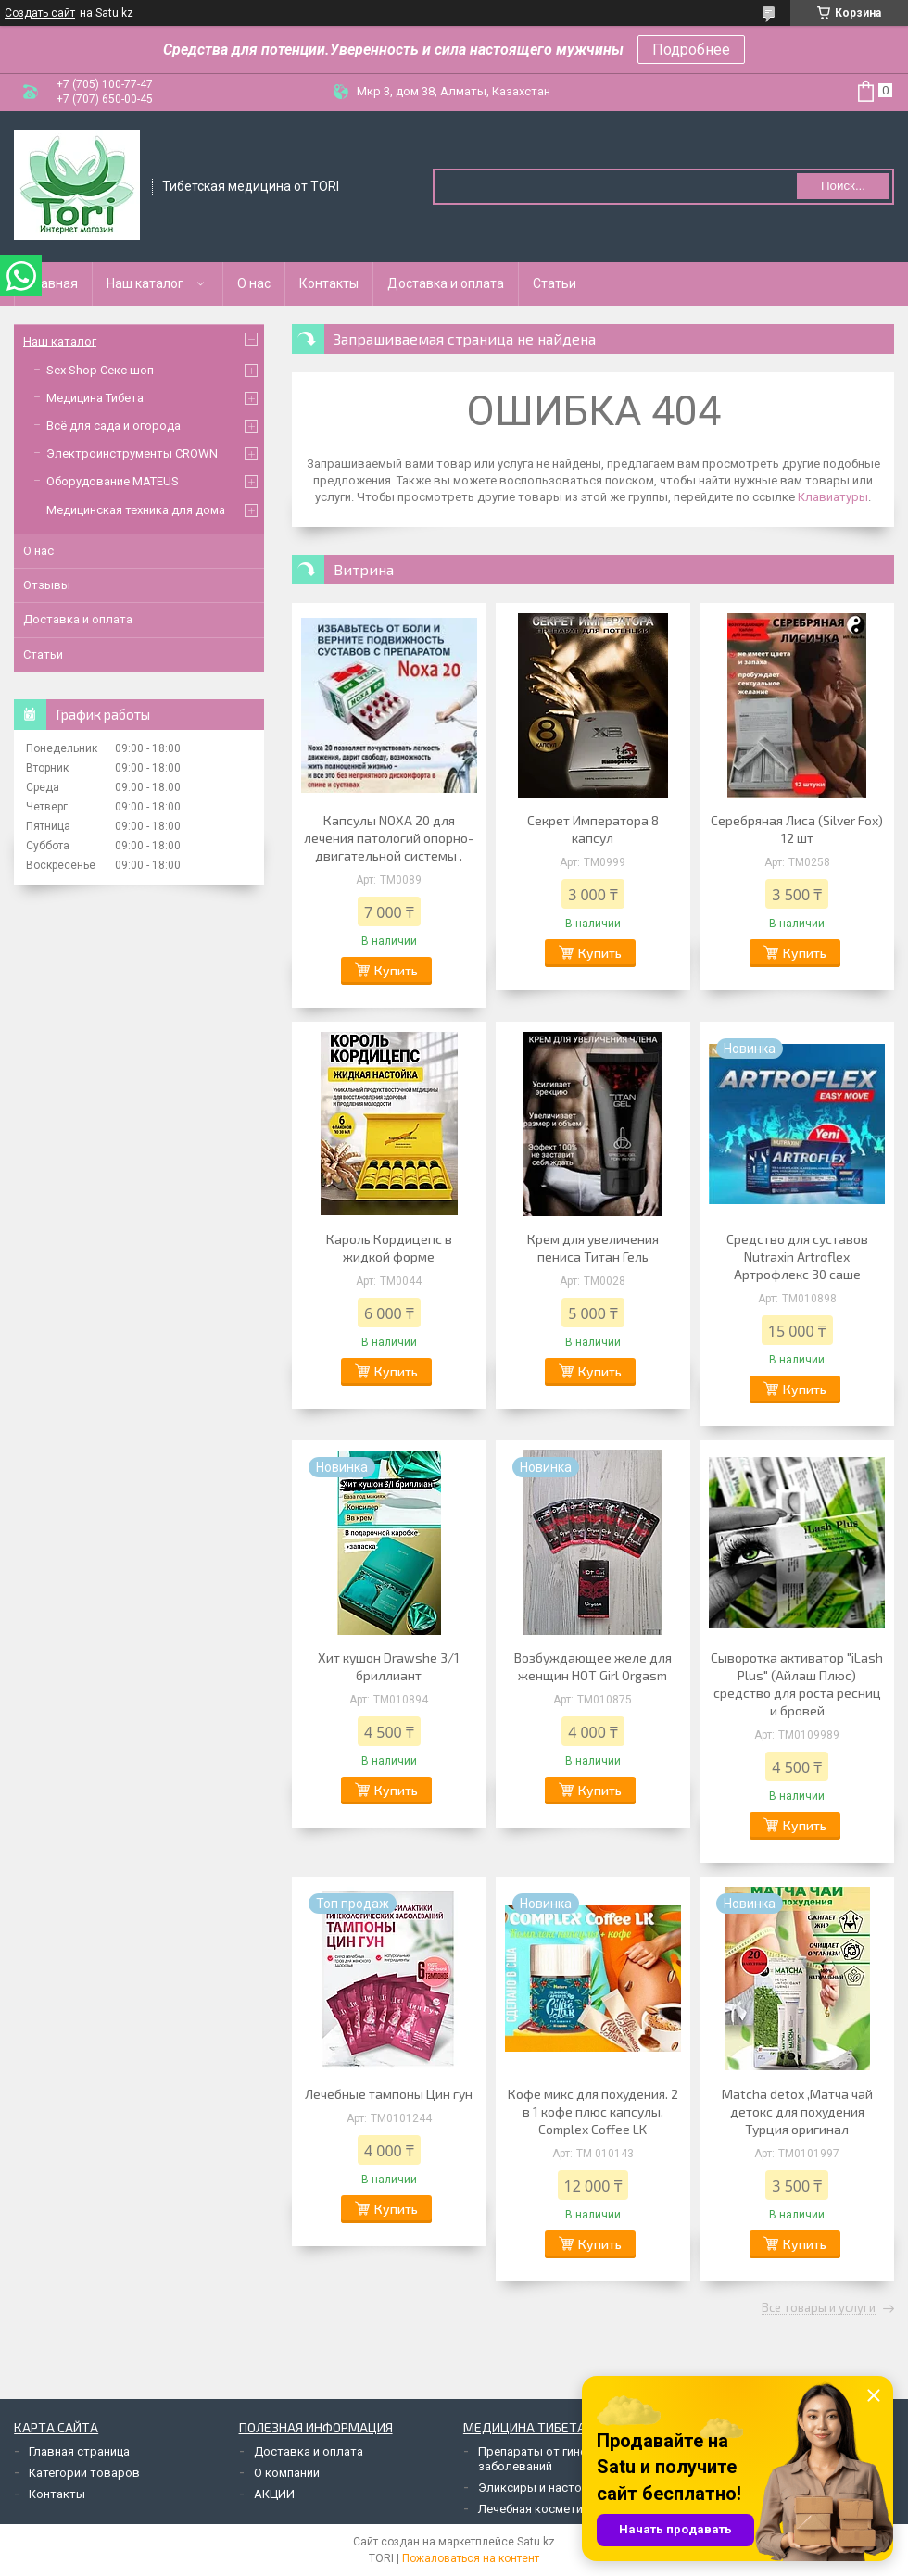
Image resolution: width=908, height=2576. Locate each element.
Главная (53, 283)
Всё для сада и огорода (113, 426)
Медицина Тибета (95, 398)
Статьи (554, 283)
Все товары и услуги (819, 2308)
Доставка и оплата (445, 283)
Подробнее (691, 49)
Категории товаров (84, 2473)
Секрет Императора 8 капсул (593, 829)
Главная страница (79, 2451)
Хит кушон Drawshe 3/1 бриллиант (389, 1666)
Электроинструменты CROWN (132, 453)
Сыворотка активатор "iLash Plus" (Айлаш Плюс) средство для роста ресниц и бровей (797, 1684)
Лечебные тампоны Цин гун (389, 2094)
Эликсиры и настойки (539, 2487)
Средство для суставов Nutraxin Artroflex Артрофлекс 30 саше (797, 1256)
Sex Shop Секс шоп (100, 370)
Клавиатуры (833, 497)
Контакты (329, 283)
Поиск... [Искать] (843, 186)
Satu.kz (536, 2541)
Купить (396, 970)
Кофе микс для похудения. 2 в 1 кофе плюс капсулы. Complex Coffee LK (593, 2111)
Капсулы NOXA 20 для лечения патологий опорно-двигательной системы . (388, 837)
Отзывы (46, 585)
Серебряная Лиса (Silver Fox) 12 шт (797, 829)
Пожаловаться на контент (470, 2558)
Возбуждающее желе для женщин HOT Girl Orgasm (593, 1666)
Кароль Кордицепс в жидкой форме (389, 1247)
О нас (254, 283)
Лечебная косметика (537, 2509)
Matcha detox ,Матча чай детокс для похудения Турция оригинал (797, 2111)
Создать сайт (40, 12)
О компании (287, 2473)
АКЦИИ (274, 2494)
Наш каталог (145, 283)
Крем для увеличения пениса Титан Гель (593, 1247)
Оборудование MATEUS (112, 481)
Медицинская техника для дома (135, 510)
